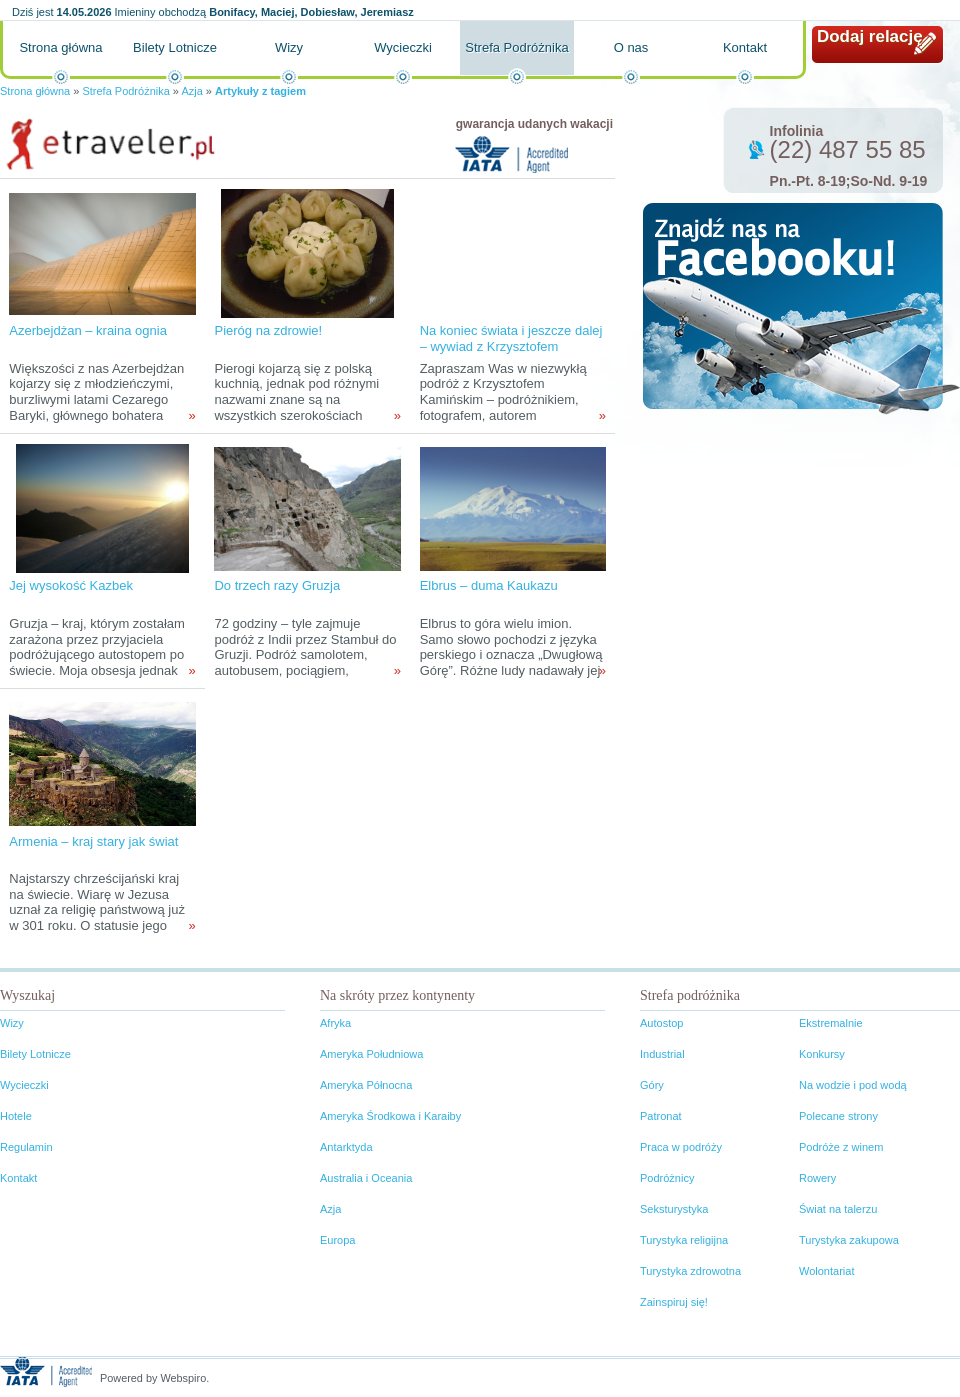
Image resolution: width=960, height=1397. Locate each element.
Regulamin (26, 1147)
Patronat (661, 1116)
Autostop (661, 1023)
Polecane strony (838, 1116)
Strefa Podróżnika (516, 47)
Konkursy (822, 1054)
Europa (337, 1240)
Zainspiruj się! (674, 1302)
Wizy (289, 47)
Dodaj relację (870, 36)
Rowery (817, 1178)
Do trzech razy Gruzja (277, 585)
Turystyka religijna (684, 1240)
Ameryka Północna (366, 1085)
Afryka (335, 1023)
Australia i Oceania (366, 1178)
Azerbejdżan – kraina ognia (88, 330)
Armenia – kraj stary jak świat (93, 841)
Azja (191, 91)
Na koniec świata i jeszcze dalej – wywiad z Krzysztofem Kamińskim (511, 346)
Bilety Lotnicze (175, 47)
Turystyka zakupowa (849, 1240)
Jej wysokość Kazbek (71, 585)
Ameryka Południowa (371, 1054)
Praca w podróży (681, 1147)
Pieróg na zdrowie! (268, 330)
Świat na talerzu (838, 1209)
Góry (652, 1085)
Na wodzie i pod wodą (853, 1085)
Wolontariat (826, 1271)
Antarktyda (346, 1147)
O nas (631, 47)
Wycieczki (403, 47)
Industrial (662, 1054)
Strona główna (60, 47)
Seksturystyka (674, 1209)
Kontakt (745, 47)
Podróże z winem (841, 1147)
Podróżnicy (667, 1178)
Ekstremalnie (831, 1023)
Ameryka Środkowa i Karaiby (390, 1116)
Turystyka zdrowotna (690, 1271)
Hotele (16, 1116)
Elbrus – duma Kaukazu (489, 585)
